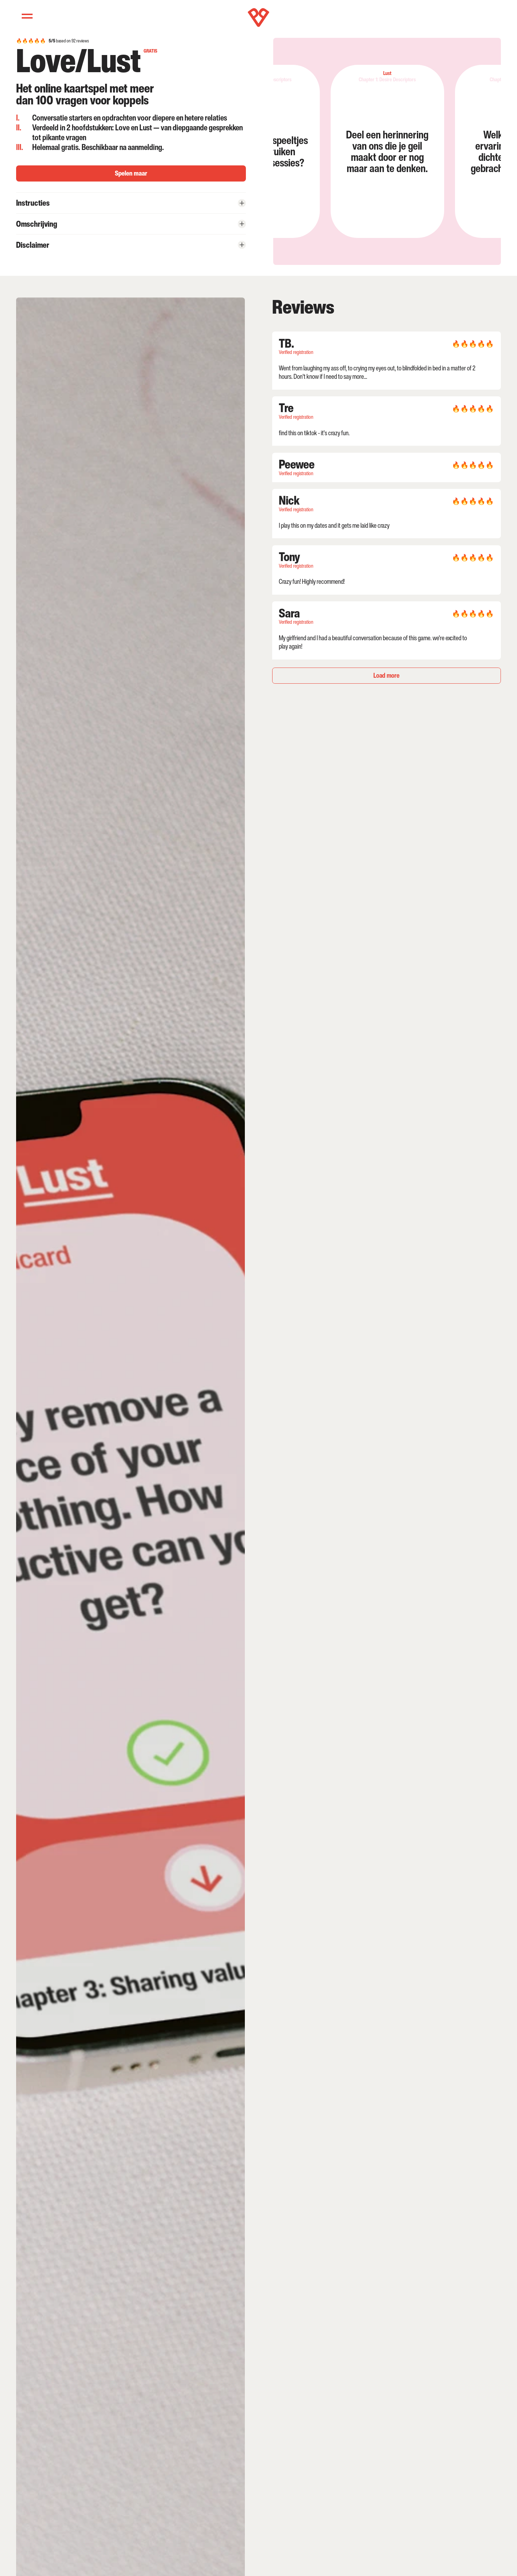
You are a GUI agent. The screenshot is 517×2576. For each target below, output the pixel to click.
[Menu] (27, 16)
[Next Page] (386, 676)
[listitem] (352, 151)
